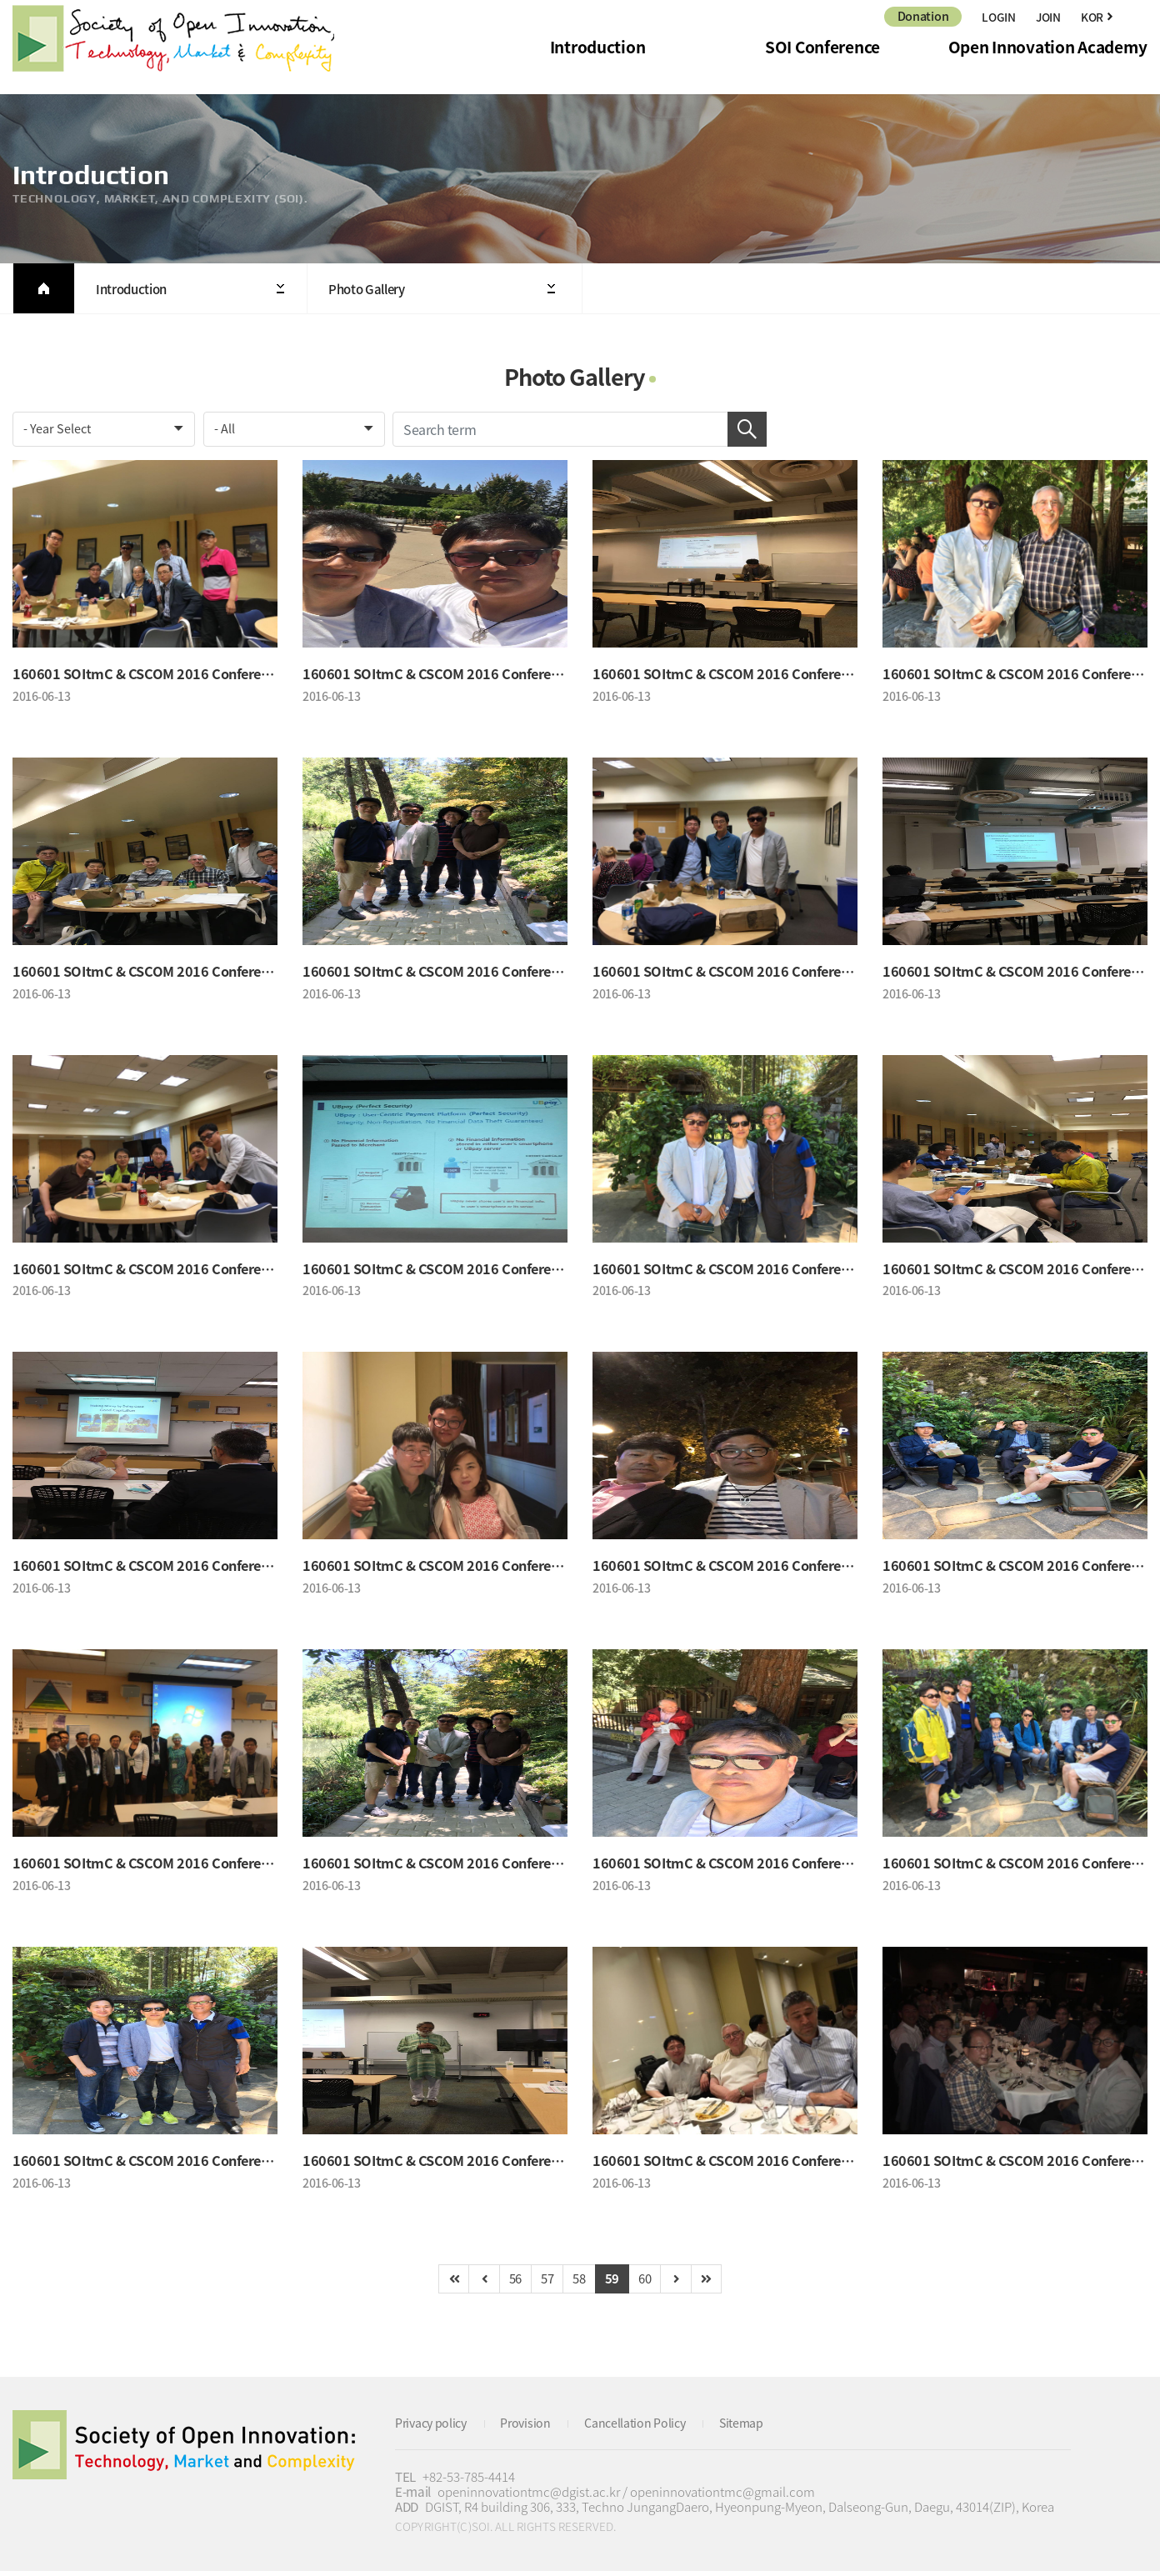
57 (545, 2283)
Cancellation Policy (647, 2428)
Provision (533, 2428)
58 (579, 2283)
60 (650, 2283)
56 (509, 2283)
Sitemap (758, 2428)
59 (615, 2283)
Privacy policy (434, 2428)
